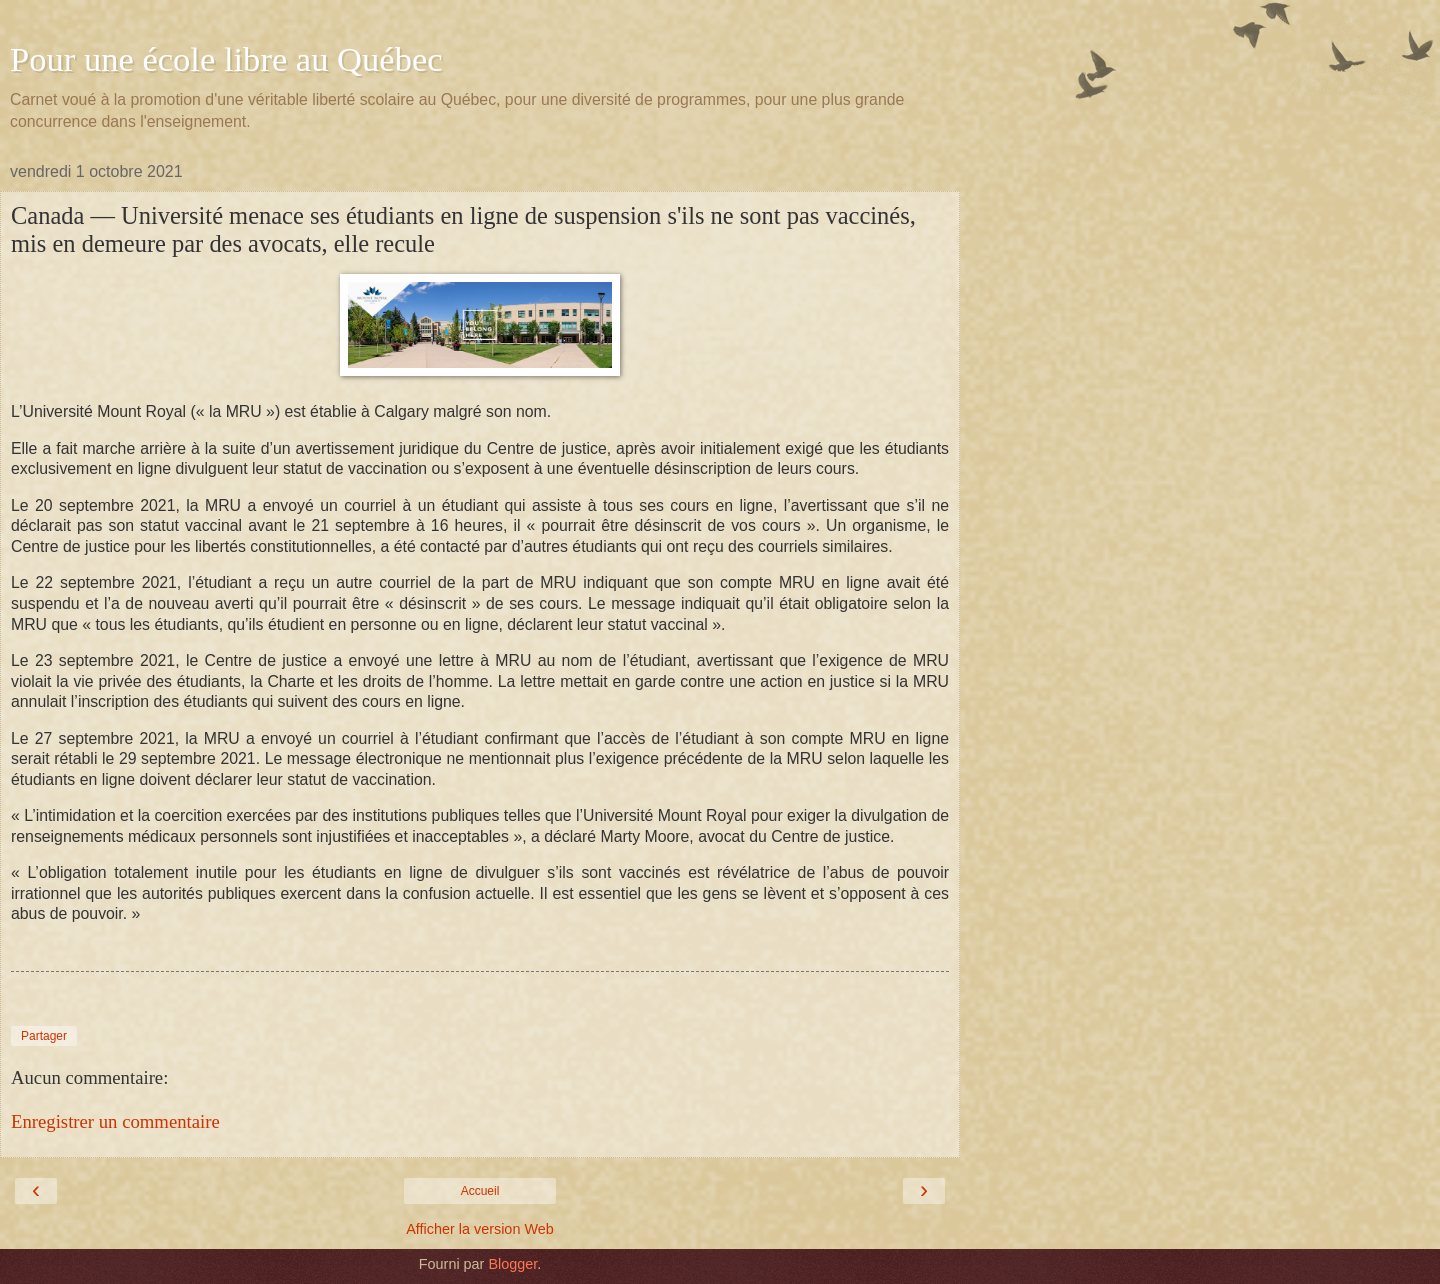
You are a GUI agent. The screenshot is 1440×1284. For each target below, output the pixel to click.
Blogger (512, 1264)
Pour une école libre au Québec (226, 59)
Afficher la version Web (479, 1229)
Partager (44, 1036)
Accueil (480, 1191)
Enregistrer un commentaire (115, 1121)
